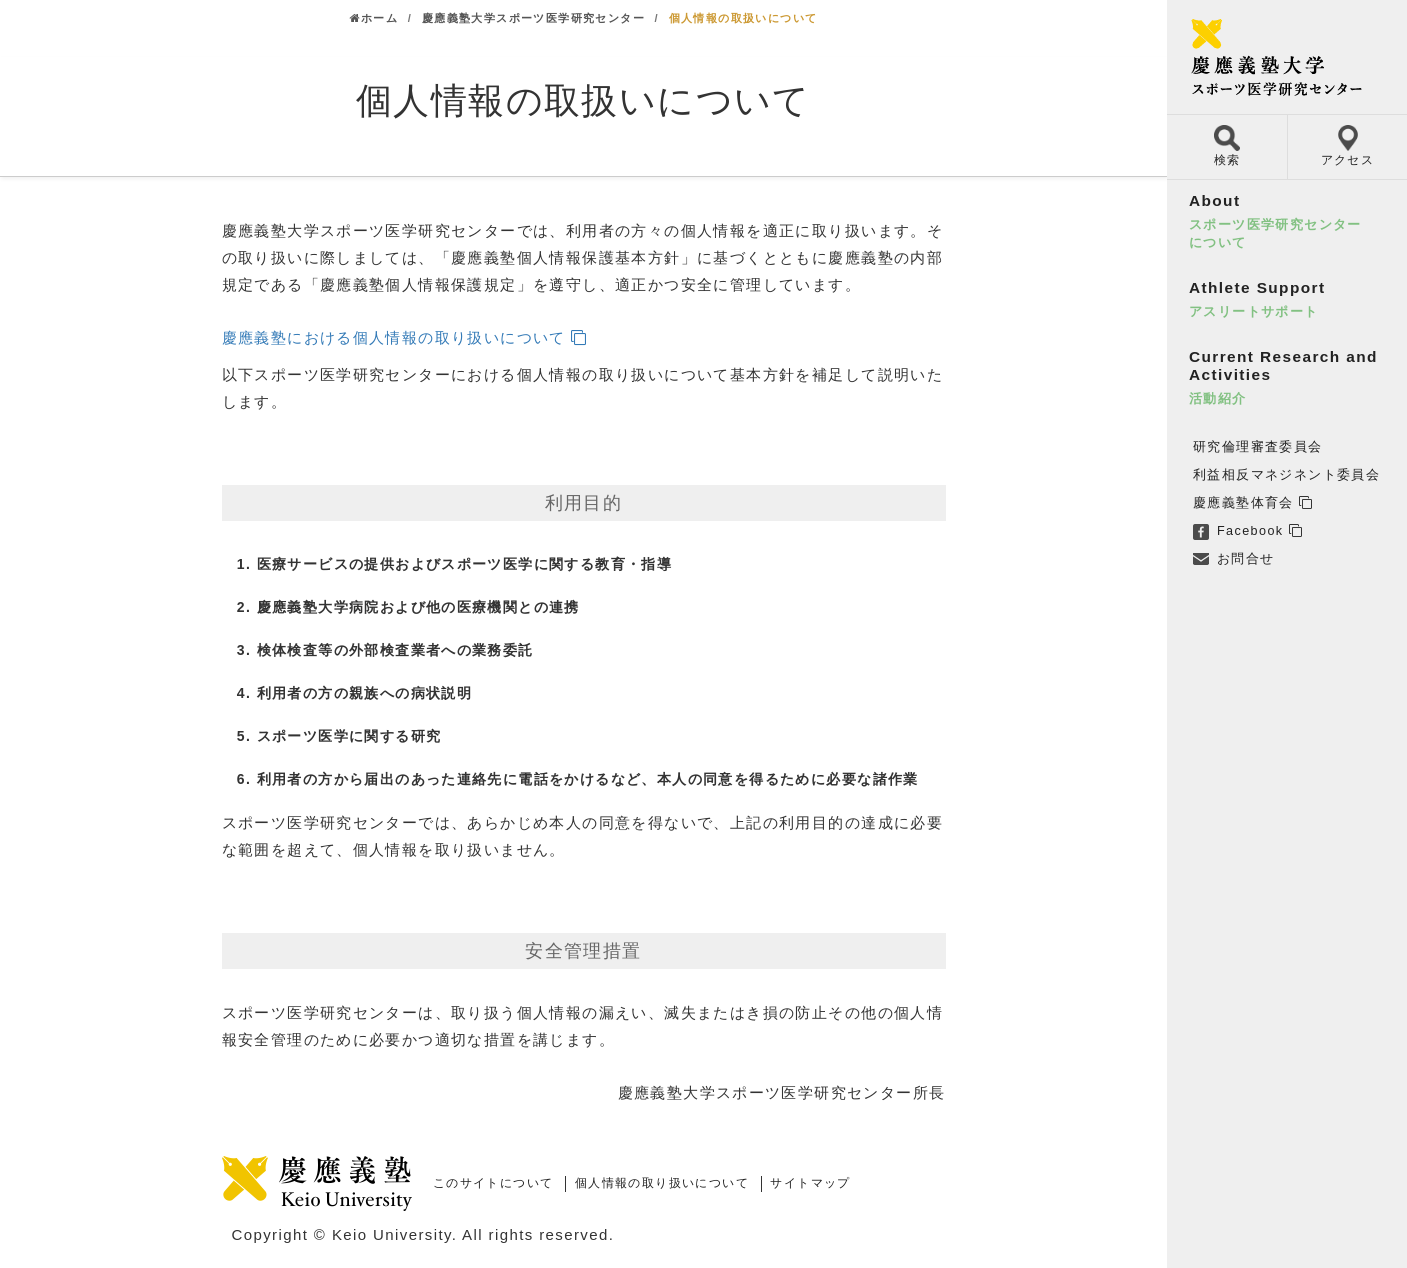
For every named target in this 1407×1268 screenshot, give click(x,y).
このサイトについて (493, 1183)
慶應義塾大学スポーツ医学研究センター (533, 18)
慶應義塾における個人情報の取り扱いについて (394, 337)
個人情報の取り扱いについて (662, 1183)
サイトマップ (810, 1183)
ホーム (374, 18)
